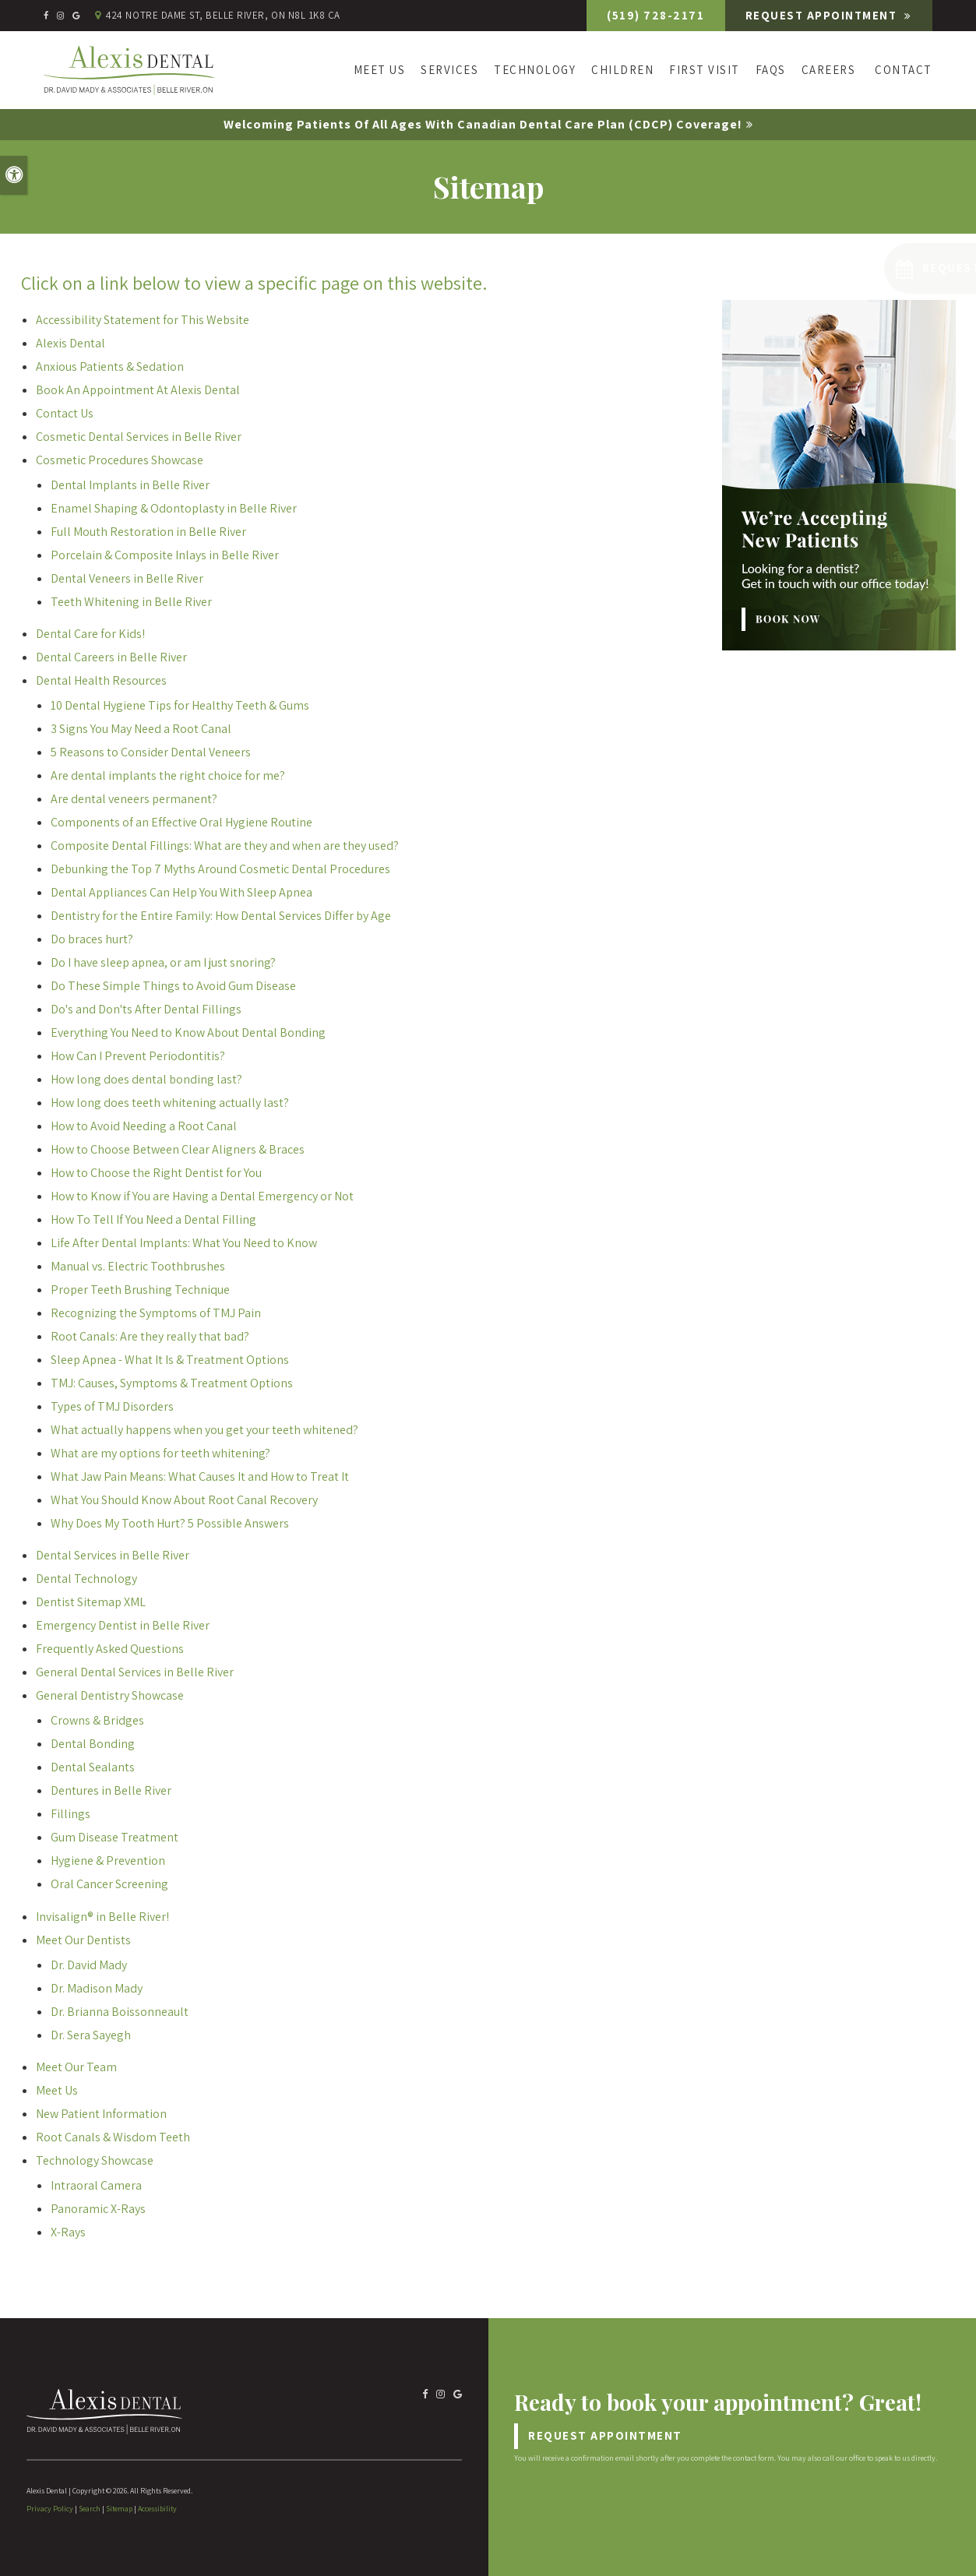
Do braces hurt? (92, 939)
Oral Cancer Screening (109, 1884)
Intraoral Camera (96, 2185)
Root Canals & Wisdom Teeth (113, 2137)
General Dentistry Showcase (110, 1695)
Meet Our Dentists (83, 1940)
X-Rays (68, 2232)
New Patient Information (101, 2114)
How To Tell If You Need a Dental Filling (153, 1219)
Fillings (70, 1814)
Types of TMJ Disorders (112, 1406)
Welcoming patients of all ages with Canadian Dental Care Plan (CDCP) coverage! (483, 124)
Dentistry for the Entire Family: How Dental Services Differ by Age (221, 915)
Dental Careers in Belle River (111, 657)
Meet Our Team (76, 2067)
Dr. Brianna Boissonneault (120, 2011)
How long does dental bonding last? (146, 1079)
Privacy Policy (49, 2509)
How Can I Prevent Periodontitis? (138, 1056)
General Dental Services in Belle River (135, 1672)
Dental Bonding (93, 1744)
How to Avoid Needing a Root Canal (144, 1126)
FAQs (771, 70)
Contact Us (64, 413)
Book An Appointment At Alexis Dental (138, 390)
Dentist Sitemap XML (91, 1602)
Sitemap (119, 2509)
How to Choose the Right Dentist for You (156, 1173)
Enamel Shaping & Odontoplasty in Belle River (174, 508)
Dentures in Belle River (111, 1790)
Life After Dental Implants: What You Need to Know (184, 1243)
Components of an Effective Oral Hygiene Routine (181, 822)
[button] (874, 268)
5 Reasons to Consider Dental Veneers (151, 752)
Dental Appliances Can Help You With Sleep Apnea (181, 892)
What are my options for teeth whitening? (160, 1453)
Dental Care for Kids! (90, 633)
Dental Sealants (93, 1767)
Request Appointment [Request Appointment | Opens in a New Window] (821, 15)
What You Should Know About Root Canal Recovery (184, 1500)
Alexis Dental (70, 343)
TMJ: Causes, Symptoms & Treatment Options (172, 1383)
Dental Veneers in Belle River (127, 578)
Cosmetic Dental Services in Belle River (138, 436)
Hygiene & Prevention (108, 1860)
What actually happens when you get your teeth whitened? (204, 1430)
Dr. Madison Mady (97, 1988)
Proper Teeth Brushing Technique (140, 1289)
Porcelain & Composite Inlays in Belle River (165, 555)
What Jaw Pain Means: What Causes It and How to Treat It (200, 1476)
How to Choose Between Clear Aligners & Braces (178, 1149)
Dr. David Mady (89, 1965)
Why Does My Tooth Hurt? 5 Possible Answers (170, 1523)
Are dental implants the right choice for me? (168, 775)
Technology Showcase (94, 2160)
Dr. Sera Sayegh (91, 2035)
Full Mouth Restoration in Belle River (148, 531)
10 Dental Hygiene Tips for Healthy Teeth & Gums (180, 705)
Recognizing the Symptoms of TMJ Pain (156, 1313)
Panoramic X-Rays (98, 2209)
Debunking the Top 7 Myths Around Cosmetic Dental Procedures (220, 869)
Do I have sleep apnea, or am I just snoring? (163, 962)
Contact (903, 70)
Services (449, 70)
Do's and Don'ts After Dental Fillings (146, 1009)
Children (622, 70)
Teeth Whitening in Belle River (131, 602)
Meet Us (380, 70)
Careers (829, 70)
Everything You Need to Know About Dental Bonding (188, 1032)
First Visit (704, 70)
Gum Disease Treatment (114, 1837)
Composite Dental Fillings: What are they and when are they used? (225, 845)
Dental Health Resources (101, 680)
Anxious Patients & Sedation (110, 366)
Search (89, 2509)
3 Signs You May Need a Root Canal (141, 729)
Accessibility (157, 2509)
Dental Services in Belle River (112, 1555)
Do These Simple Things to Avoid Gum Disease (173, 986)
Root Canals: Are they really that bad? (150, 1336)
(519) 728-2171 (651, 15)
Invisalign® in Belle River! (102, 1916)
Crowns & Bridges (97, 1720)
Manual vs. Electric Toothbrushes (138, 1266)
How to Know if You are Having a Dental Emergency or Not (202, 1196)
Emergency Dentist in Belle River (123, 1625)
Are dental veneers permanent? (134, 799)
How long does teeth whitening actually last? (170, 1102)
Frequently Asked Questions (110, 1648)
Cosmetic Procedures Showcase (119, 460)
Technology (535, 70)
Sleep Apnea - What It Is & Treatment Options (170, 1359)
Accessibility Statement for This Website (142, 320)
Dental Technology (86, 1578)
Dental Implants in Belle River (130, 485)
